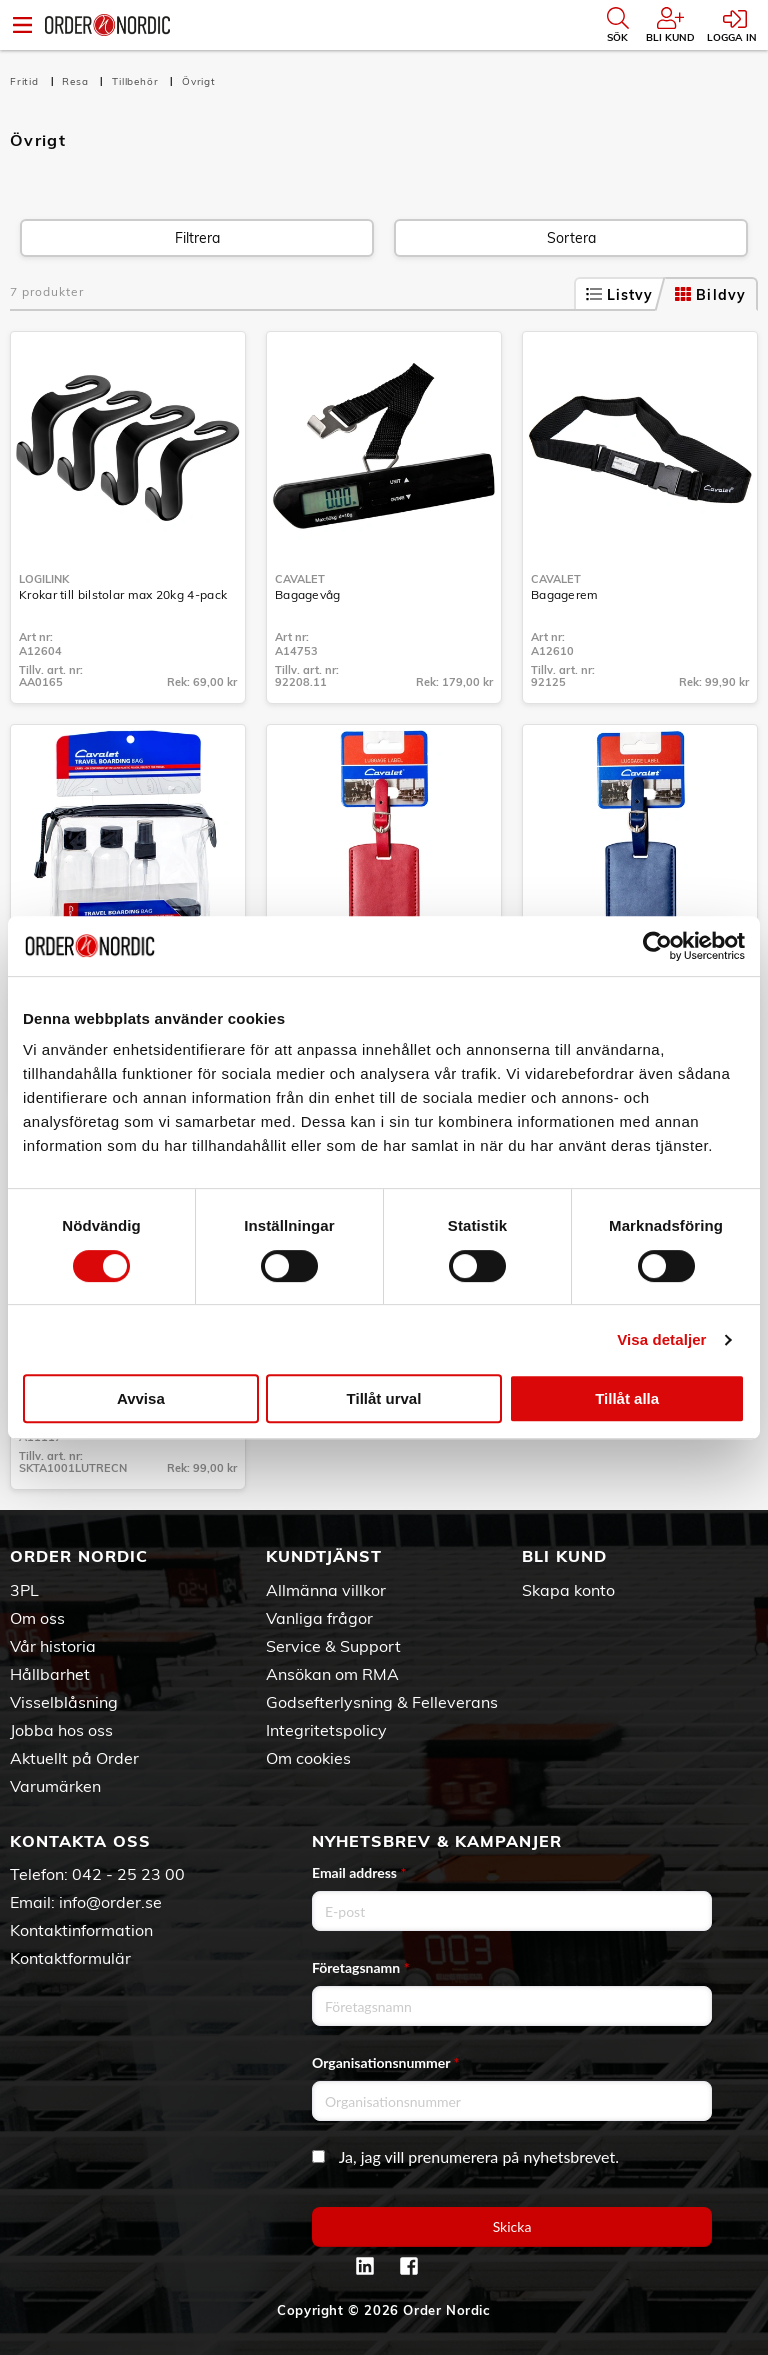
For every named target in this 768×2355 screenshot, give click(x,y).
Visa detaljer (661, 1339)
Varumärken (55, 1786)
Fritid (26, 81)
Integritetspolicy (326, 1730)
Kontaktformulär (70, 1958)
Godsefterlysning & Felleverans (382, 1702)
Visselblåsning (64, 1702)
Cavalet (300, 579)
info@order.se (110, 1902)
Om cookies (308, 1758)
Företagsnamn (361, 1967)
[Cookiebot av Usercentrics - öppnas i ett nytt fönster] (657, 946)
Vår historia (53, 1646)
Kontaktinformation (81, 1930)
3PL (24, 1590)
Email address (359, 1872)
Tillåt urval (384, 1398)
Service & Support (333, 1646)
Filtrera (197, 238)
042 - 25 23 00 (128, 1874)
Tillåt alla (627, 1398)
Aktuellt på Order (74, 1758)
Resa (77, 81)
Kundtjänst (324, 1556)
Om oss (37, 1618)
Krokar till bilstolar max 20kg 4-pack (123, 594)
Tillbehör (137, 81)
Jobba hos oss (61, 1730)
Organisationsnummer (386, 2062)
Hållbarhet (50, 1674)
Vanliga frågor (319, 1618)
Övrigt (199, 81)
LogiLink (44, 579)
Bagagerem (565, 594)
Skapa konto (568, 1590)
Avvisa (141, 1398)
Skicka (512, 2226)
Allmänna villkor (326, 1590)
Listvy (620, 295)
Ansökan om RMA (332, 1674)
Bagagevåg (308, 594)
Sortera (571, 238)
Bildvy (710, 295)
